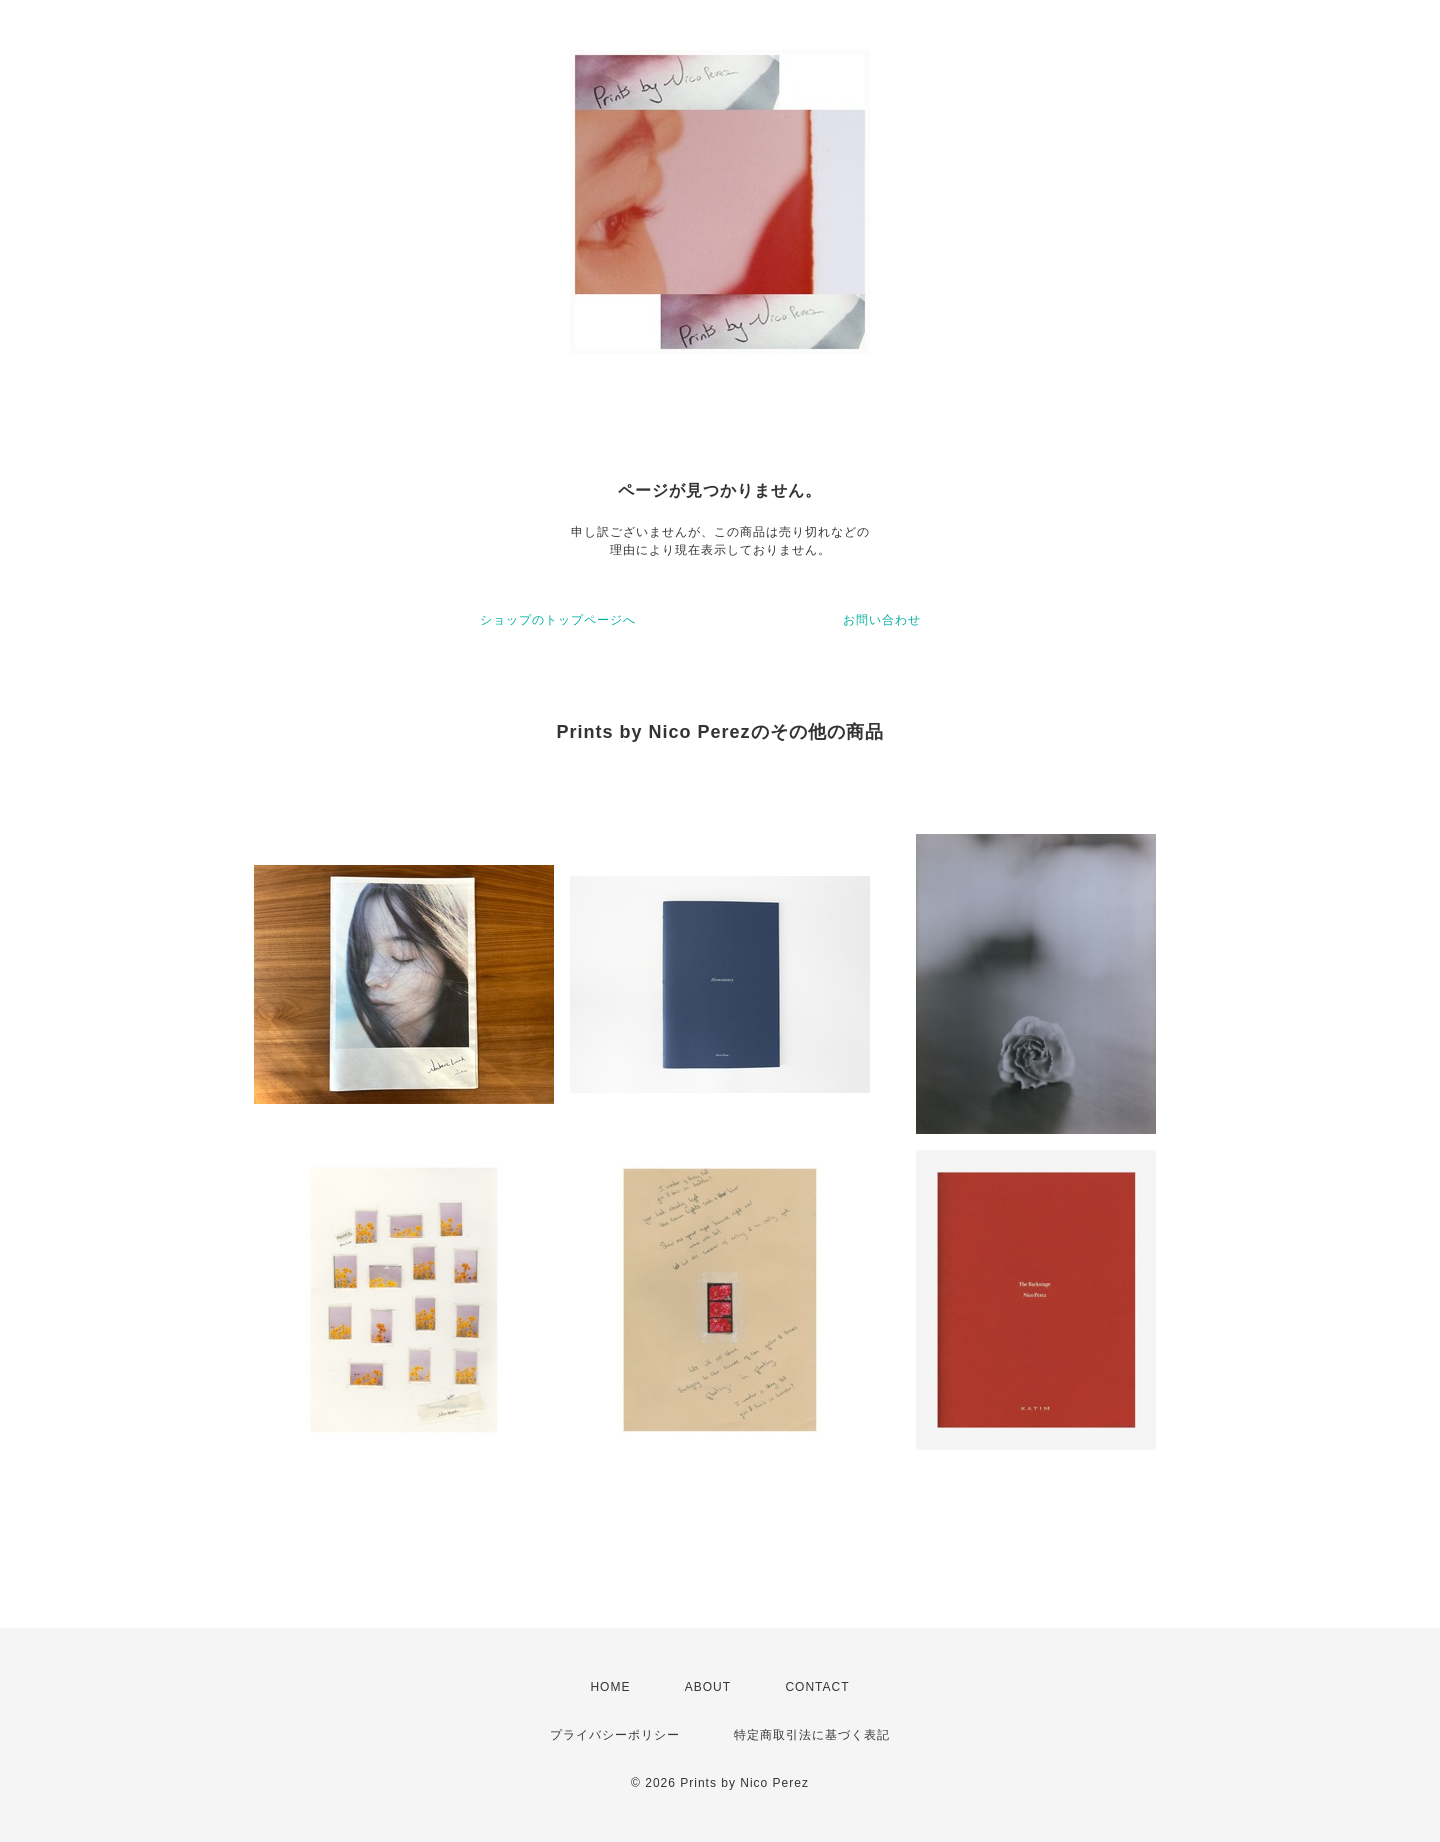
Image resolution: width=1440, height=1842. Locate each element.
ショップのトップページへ (558, 620)
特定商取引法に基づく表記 (812, 1735)
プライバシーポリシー (615, 1735)
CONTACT (817, 1687)
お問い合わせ (882, 620)
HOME (610, 1687)
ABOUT (708, 1687)
